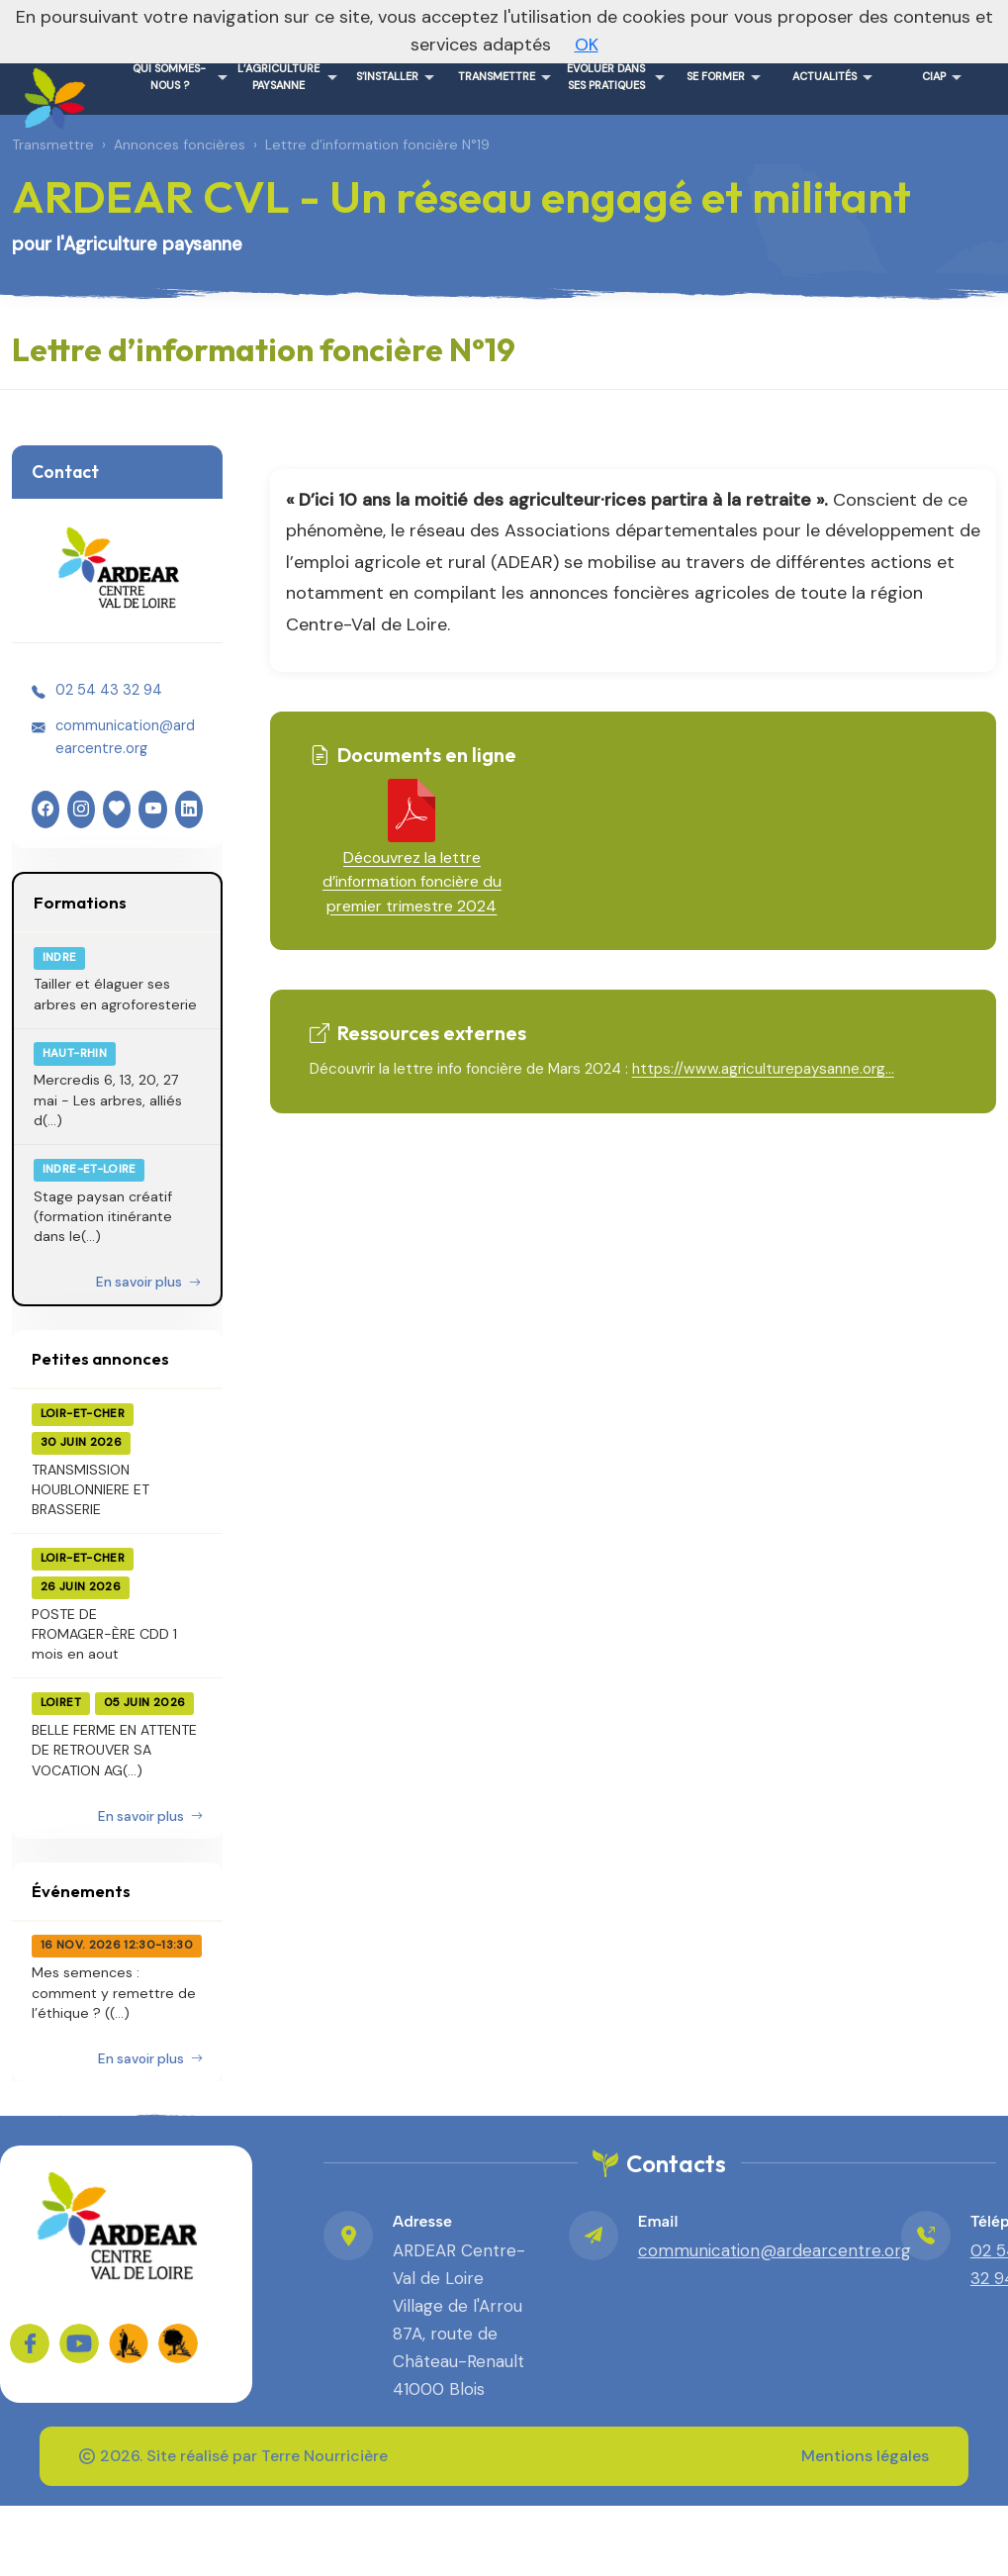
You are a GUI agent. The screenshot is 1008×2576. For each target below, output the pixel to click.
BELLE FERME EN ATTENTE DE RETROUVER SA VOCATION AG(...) (114, 1750)
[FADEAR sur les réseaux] (128, 2343)
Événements (81, 1890)
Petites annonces (100, 1358)
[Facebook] (45, 809)
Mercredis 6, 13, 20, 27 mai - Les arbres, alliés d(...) (108, 1100)
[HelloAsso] (117, 809)
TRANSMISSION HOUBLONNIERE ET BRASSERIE (90, 1490)
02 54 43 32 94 (108, 690)
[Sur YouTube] (79, 2343)
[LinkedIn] (189, 809)
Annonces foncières (179, 144)
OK (586, 44)
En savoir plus (148, 1282)
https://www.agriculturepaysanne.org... (763, 1069)
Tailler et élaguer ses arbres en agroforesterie (115, 993)
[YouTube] (152, 809)
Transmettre (53, 144)
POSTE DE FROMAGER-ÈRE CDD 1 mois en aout (104, 1634)
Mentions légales (865, 2455)
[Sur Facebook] (29, 2343)
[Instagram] (81, 809)
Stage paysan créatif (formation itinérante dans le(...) (103, 1217)
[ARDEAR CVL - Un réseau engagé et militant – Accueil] (51, 91)
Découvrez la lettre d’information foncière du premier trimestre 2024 (412, 881)
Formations (80, 902)
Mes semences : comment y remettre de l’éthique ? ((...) (114, 1992)
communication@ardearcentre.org (125, 736)
